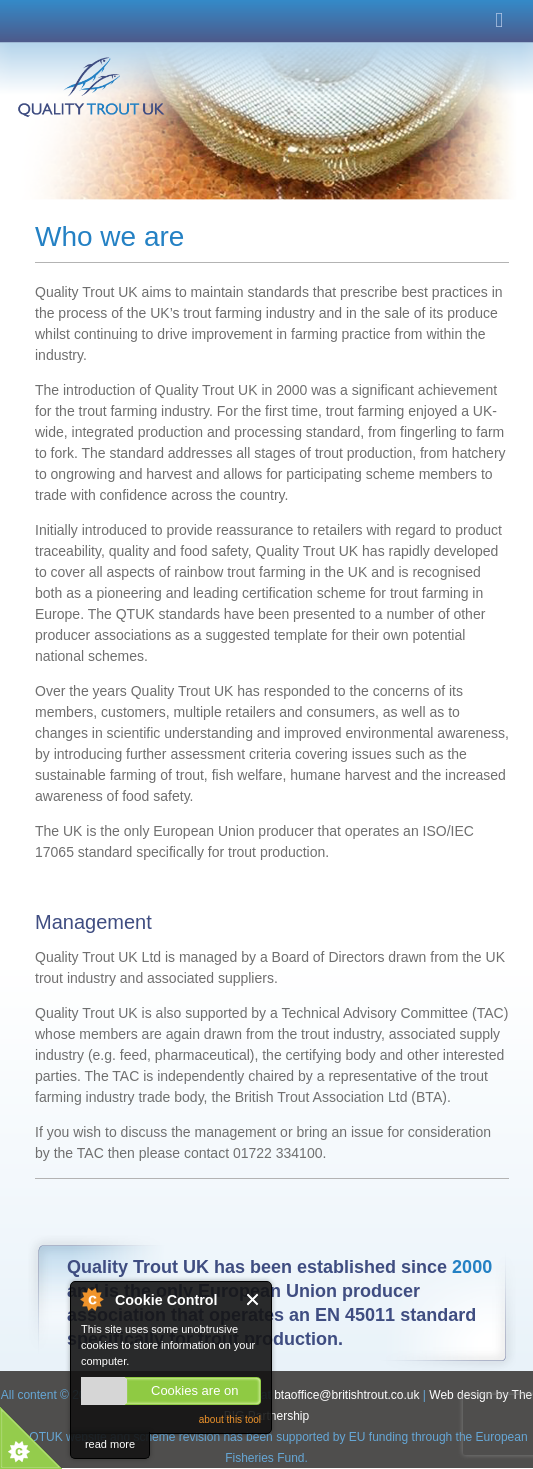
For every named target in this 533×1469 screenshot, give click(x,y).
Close (253, 1299)
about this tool (230, 1419)
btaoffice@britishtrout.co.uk (348, 1395)
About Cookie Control (91, 1299)
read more (110, 1444)
